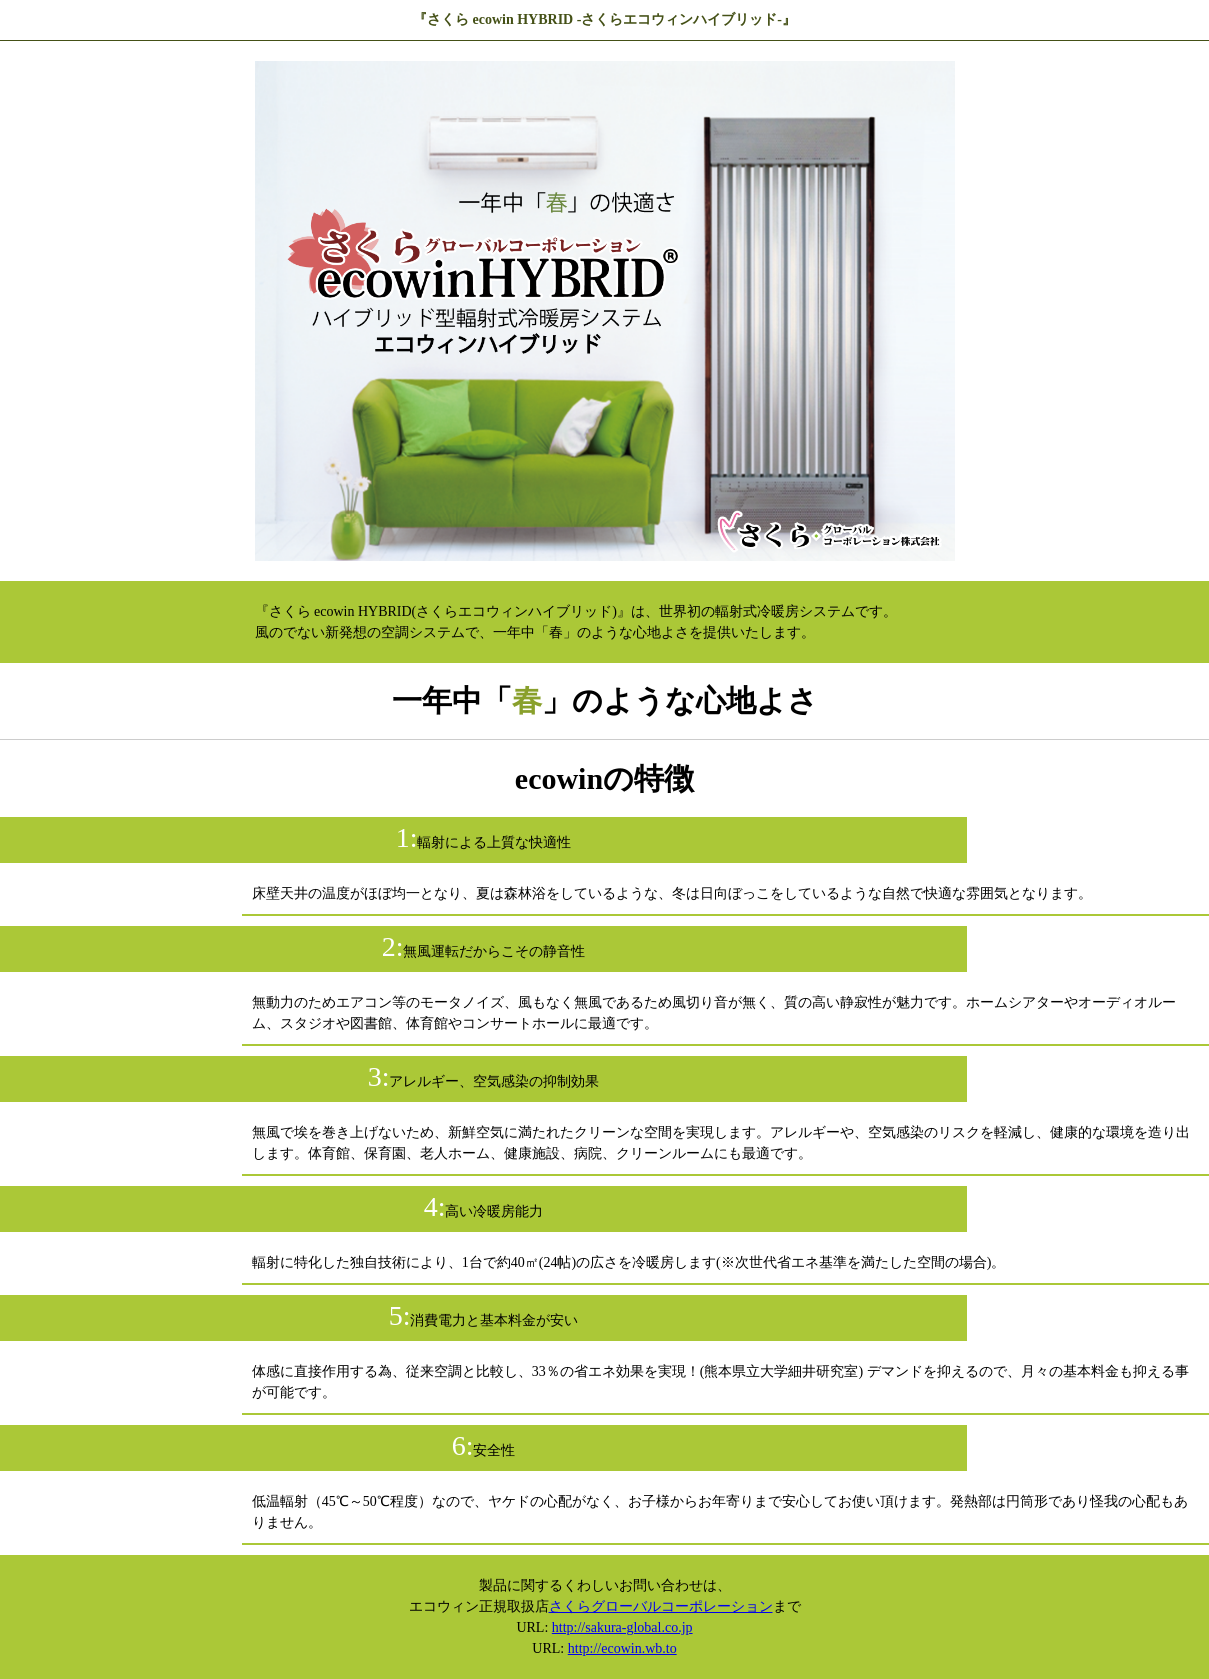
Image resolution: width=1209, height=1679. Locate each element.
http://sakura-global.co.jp (622, 1627)
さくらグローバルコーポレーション (661, 1606)
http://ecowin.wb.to (622, 1648)
